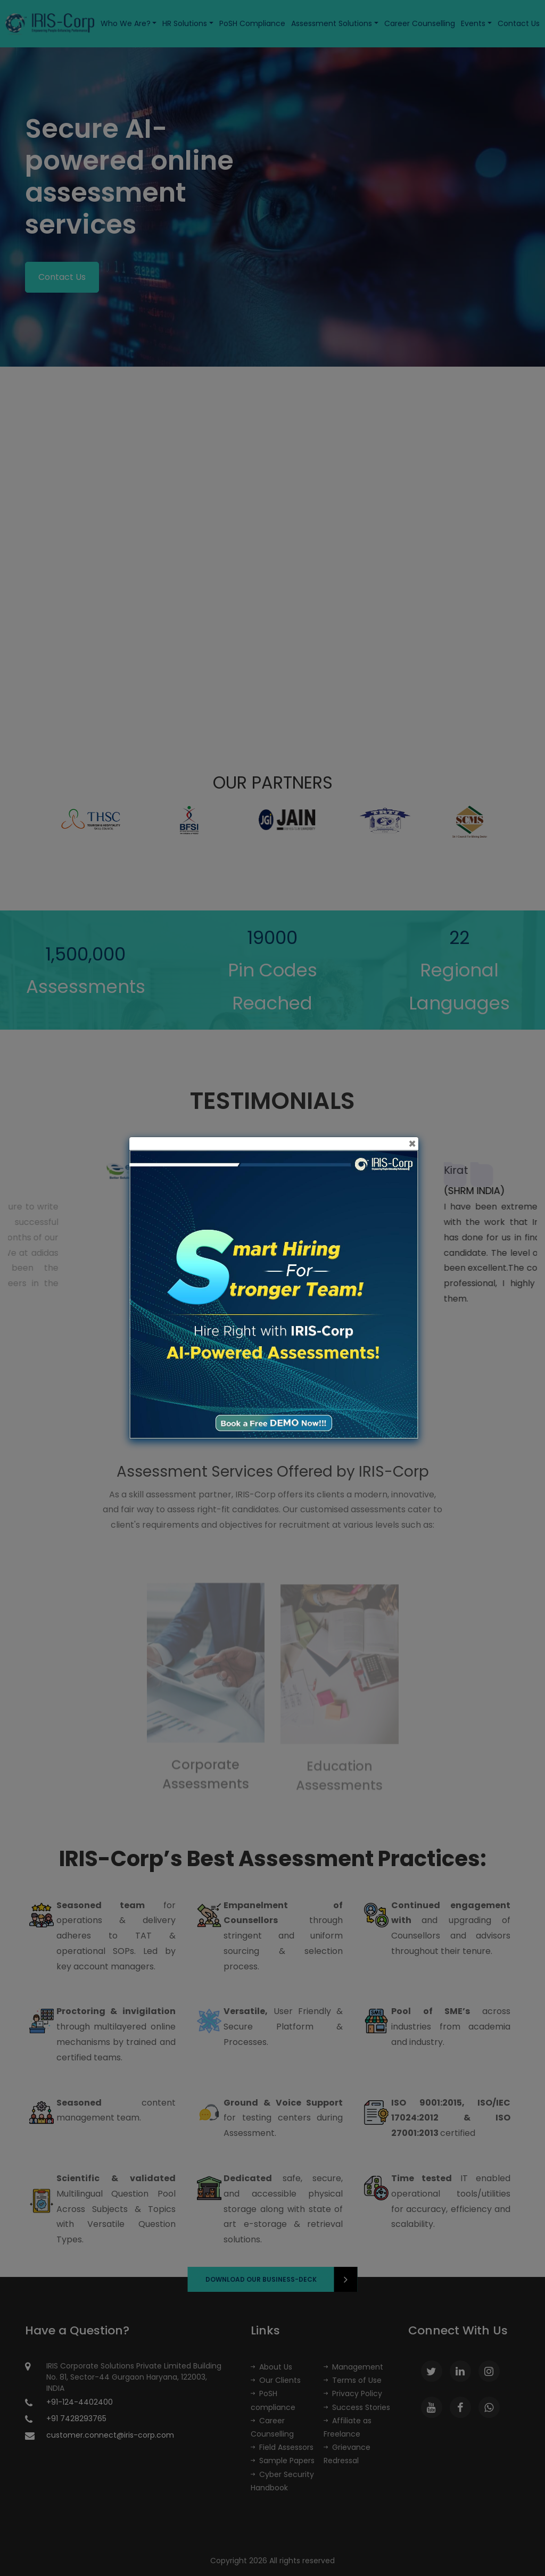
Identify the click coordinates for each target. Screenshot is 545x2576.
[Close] (412, 1144)
